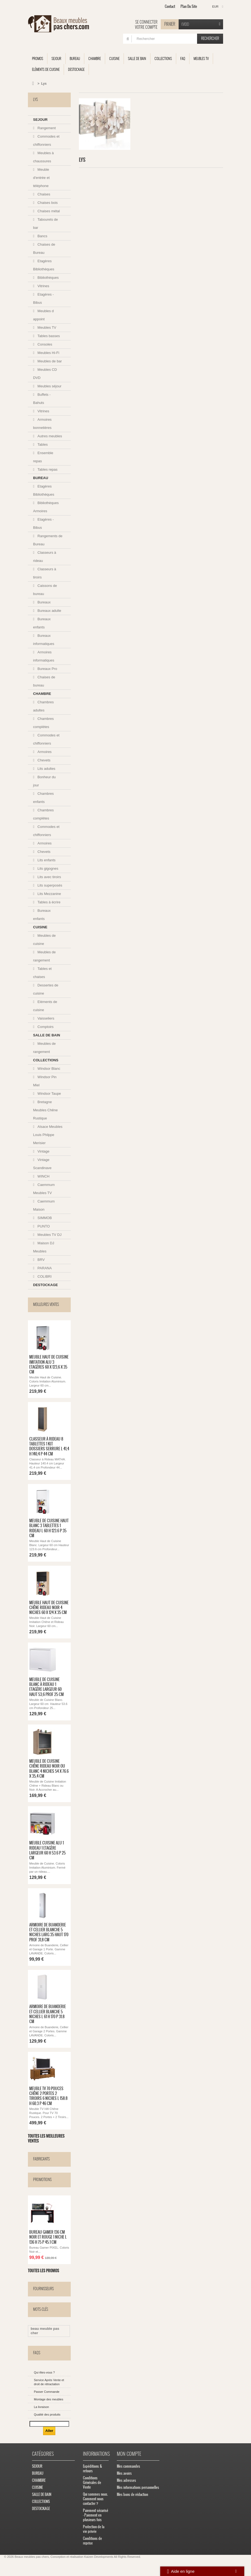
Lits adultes (46, 769)
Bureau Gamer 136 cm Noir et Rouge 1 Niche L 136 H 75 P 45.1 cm (48, 2240)
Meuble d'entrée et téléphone (41, 177)
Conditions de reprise (92, 2543)
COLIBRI (44, 1276)
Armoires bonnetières (42, 423)
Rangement (46, 128)
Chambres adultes (43, 706)
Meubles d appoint (43, 315)
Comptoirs (45, 1027)
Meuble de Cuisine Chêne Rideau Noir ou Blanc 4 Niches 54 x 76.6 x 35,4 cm (49, 1769)
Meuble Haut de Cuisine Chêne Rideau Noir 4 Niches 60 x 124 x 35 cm (49, 1608)
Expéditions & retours (92, 2471)
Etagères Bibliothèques (43, 265)
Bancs (42, 236)
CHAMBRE (94, 58)
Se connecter (146, 22)
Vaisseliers (45, 1018)
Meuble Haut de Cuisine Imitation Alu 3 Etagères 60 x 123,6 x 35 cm (49, 1364)
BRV (41, 1260)
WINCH (43, 1176)
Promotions (42, 2182)
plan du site (189, 6)
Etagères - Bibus (43, 298)
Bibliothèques (48, 278)
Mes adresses (126, 2482)
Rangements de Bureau (47, 540)
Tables (42, 444)
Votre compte (146, 27)
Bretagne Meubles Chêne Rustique (45, 1110)
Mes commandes (128, 2468)
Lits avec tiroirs (49, 877)
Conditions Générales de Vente (92, 2484)
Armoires (44, 752)
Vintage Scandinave (42, 1164)
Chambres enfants (43, 798)
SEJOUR (56, 58)
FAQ (182, 58)
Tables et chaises (42, 973)
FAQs (36, 2355)
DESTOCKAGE (76, 69)
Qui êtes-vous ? (44, 2374)
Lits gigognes (47, 868)
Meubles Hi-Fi (48, 353)
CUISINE (114, 58)
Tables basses (48, 336)
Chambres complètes (43, 723)
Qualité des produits (47, 2416)
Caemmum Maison (44, 1205)
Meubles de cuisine (44, 939)
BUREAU (75, 58)
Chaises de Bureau (44, 248)
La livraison (41, 2409)
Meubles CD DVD (45, 374)
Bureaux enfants (42, 623)
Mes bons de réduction (132, 2496)
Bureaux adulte (49, 611)
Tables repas (47, 469)
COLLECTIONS (163, 58)
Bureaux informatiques (43, 640)
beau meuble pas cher (45, 2333)
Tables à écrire (48, 902)
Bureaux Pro (47, 669)
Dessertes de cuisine (45, 989)
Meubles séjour (49, 386)
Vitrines (43, 286)
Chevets (43, 760)
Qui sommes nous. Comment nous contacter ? (95, 2501)
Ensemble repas (43, 457)
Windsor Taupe (49, 1093)
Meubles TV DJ (49, 1235)
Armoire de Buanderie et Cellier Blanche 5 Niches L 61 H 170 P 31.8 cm (47, 2015)
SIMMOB (44, 1218)
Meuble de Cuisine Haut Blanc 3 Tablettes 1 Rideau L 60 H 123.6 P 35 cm (49, 1528)
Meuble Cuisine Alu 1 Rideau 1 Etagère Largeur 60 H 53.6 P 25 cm (47, 1851)
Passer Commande (46, 2393)
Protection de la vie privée (93, 2531)
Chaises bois (47, 203)
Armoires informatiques (43, 656)
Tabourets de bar (45, 223)
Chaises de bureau (44, 681)
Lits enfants (46, 860)
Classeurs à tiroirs (44, 573)
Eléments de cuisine (46, 69)
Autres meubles (49, 436)
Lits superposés (49, 885)
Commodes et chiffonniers (46, 140)
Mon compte (129, 2456)
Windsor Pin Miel (44, 1081)
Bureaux (44, 602)
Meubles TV (201, 58)
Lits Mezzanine (49, 894)
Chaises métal (48, 211)
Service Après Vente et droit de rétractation (49, 2384)
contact (170, 6)
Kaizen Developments (98, 2559)
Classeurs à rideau (44, 556)
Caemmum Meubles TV (44, 1189)
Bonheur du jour (44, 781)
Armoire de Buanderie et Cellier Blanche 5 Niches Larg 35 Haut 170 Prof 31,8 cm (48, 1933)
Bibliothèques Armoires (46, 507)
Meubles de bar (49, 361)
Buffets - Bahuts (42, 399)
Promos (37, 58)
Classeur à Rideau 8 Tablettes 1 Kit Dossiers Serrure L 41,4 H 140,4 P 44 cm (49, 1446)
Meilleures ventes (46, 1304)
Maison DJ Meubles (43, 1247)
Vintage (43, 1151)
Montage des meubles (48, 2401)
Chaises (43, 194)
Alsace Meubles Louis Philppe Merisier (47, 1135)
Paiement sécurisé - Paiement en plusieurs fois (95, 2517)
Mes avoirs (124, 2475)
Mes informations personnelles (138, 2489)
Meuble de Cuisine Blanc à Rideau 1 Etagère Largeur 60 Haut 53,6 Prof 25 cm (46, 1687)
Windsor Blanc (48, 1069)
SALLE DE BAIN (137, 58)
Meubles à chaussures (43, 157)
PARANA (44, 1268)
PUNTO (43, 1226)
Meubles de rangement (44, 956)
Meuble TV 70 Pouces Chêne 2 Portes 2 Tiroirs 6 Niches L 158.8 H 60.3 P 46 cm (48, 2097)
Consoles (44, 344)
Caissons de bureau (45, 590)
